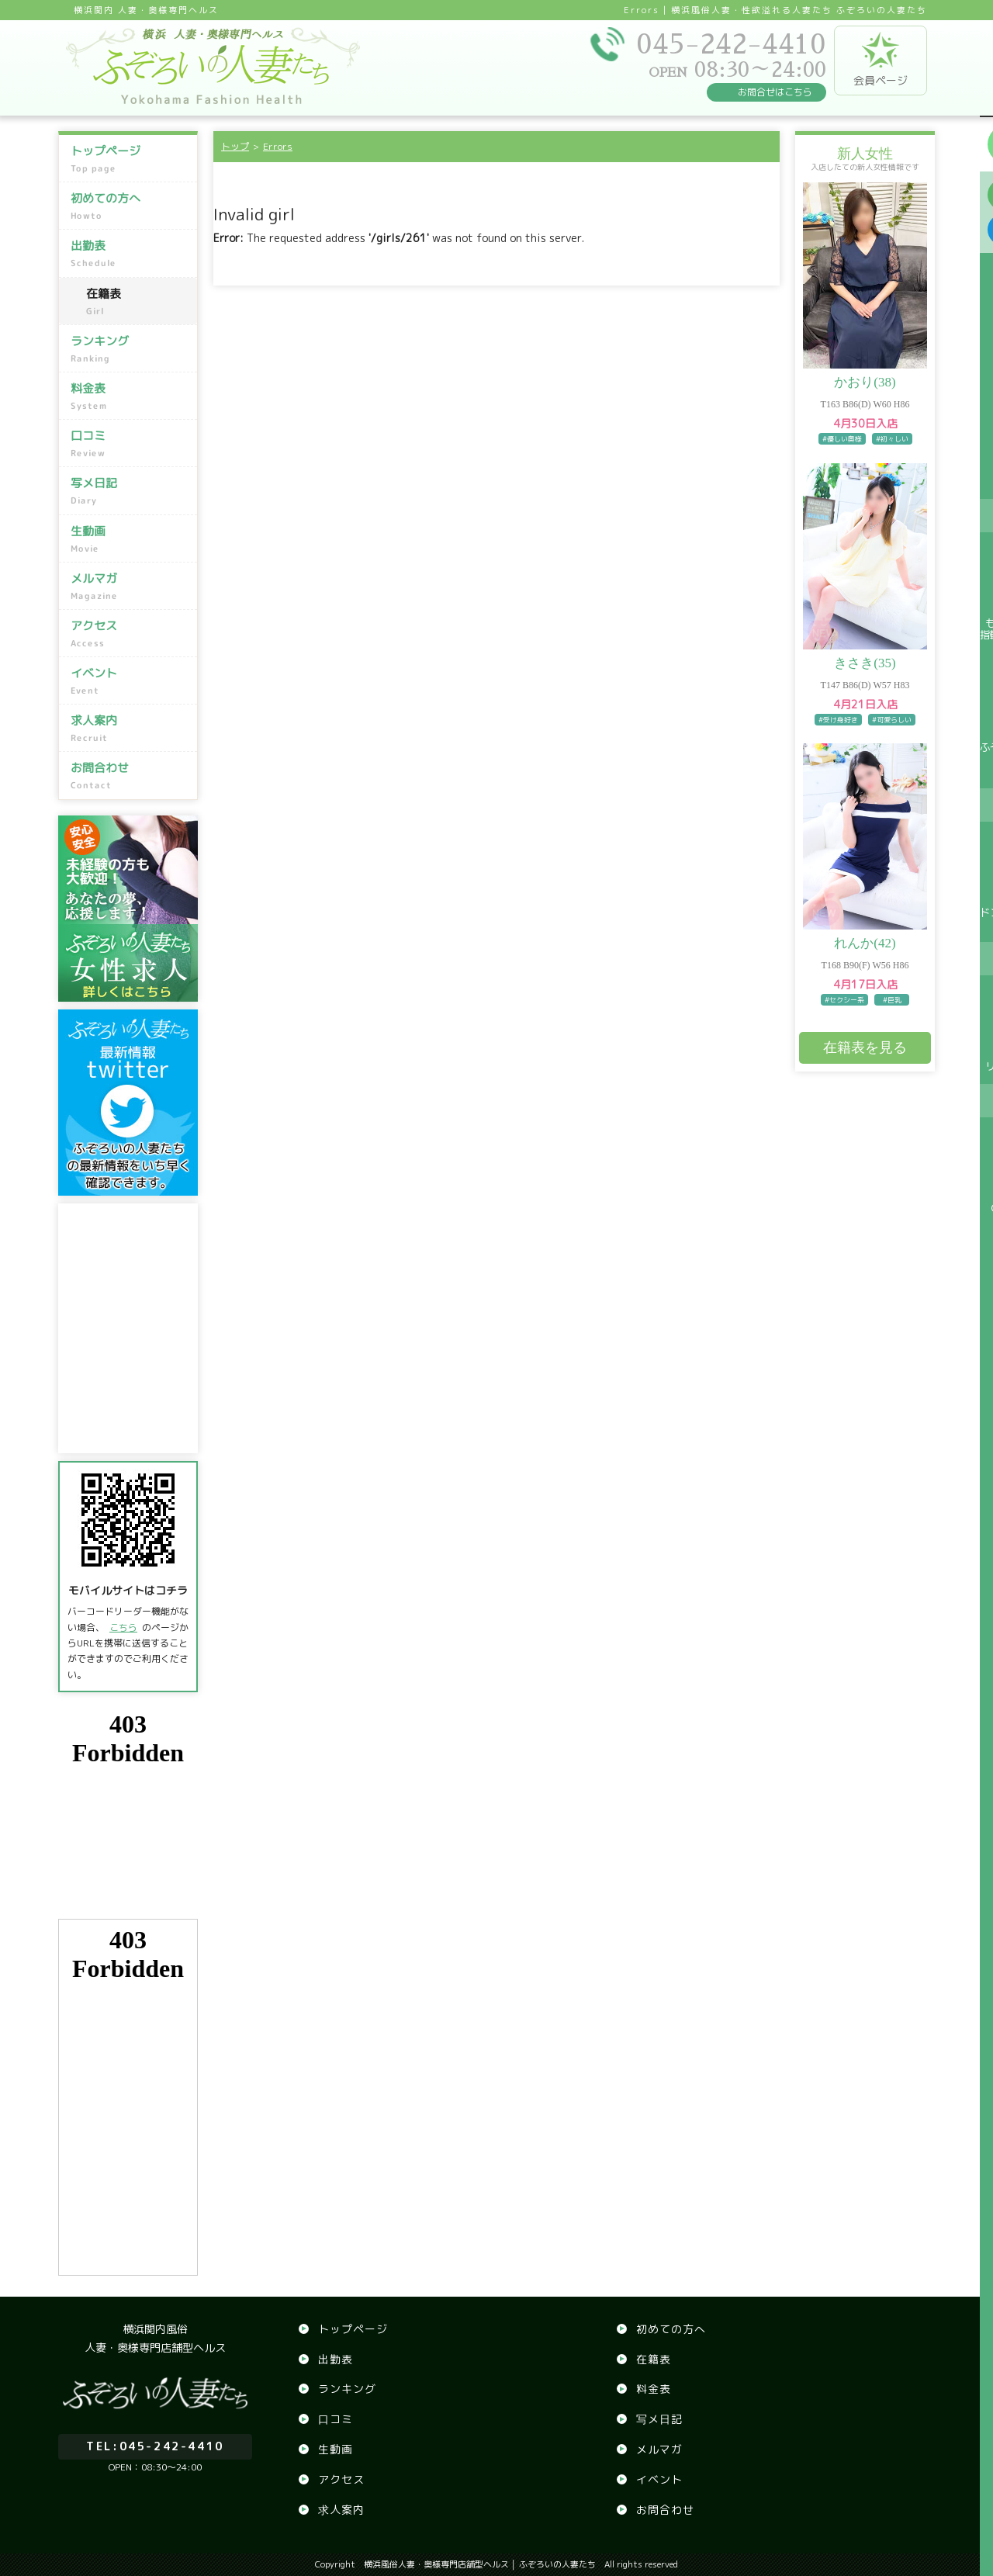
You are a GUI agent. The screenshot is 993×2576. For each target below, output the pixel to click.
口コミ (130, 444)
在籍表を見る (865, 1047)
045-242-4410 (155, 2441)
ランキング (130, 349)
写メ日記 (130, 491)
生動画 (130, 538)
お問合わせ (130, 776)
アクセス (130, 634)
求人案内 (130, 728)
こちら (123, 1627)
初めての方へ (130, 206)
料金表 (130, 396)
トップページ (130, 159)
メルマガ (130, 586)
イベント (130, 681)
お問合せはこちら (775, 92)
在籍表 (137, 302)
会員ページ (880, 60)
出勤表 (130, 253)
